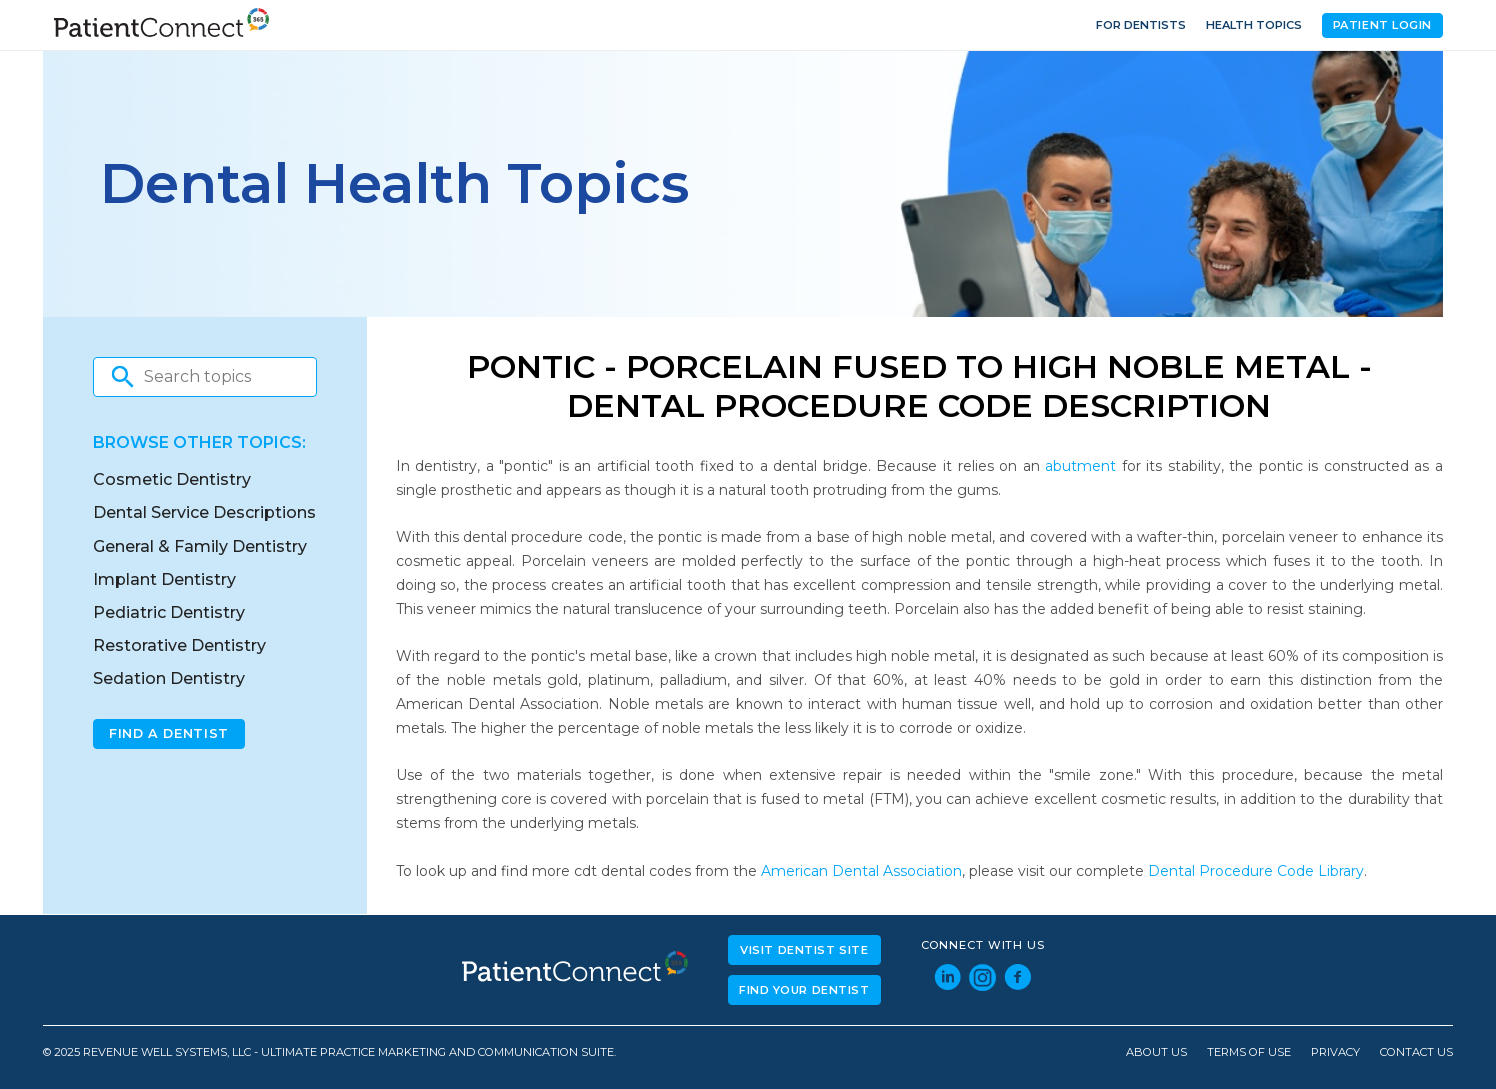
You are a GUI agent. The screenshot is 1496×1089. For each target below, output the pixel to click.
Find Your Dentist (804, 990)
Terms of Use (1249, 1052)
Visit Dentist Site (804, 950)
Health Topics (1254, 25)
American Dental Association (861, 871)
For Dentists (1141, 25)
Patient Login (1382, 25)
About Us (1156, 1052)
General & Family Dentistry (200, 546)
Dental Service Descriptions (204, 512)
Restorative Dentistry (179, 645)
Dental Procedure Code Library (1256, 871)
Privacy (1335, 1052)
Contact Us (1416, 1052)
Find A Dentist (169, 733)
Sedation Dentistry (169, 678)
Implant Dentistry (164, 579)
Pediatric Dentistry (169, 612)
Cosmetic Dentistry (172, 479)
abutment (1080, 466)
